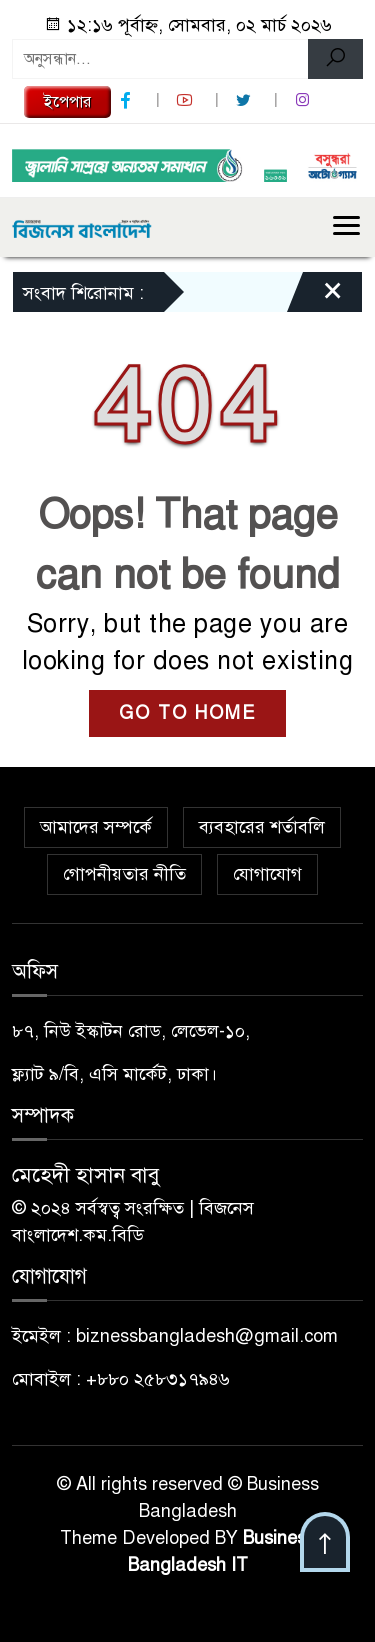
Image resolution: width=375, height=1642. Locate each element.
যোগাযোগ (267, 874)
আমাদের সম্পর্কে (96, 827)
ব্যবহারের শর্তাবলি (262, 827)
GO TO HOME (187, 713)
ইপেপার (67, 102)
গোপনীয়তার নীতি (124, 874)
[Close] (315, 297)
